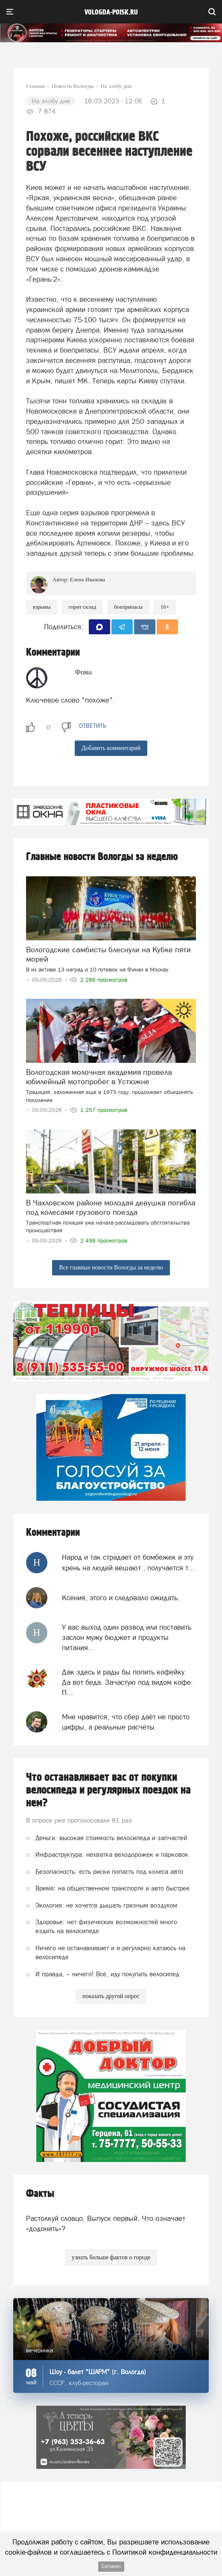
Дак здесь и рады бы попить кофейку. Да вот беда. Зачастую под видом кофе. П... (127, 1682)
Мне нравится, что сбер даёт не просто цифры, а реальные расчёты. (126, 1721)
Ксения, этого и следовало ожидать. (121, 1597)
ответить (92, 725)
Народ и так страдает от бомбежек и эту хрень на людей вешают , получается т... (128, 1562)
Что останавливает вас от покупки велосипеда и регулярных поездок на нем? (108, 1790)
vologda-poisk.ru (111, 12)
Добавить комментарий (111, 748)
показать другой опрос (111, 1996)
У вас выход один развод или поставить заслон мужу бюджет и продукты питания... (126, 1637)
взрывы (41, 607)
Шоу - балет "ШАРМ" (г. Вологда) (98, 2371)
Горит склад (82, 607)
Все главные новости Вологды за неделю (111, 1267)
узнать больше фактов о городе (111, 2257)
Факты (40, 2194)
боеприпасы (128, 607)
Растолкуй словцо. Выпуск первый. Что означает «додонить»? (105, 2223)
